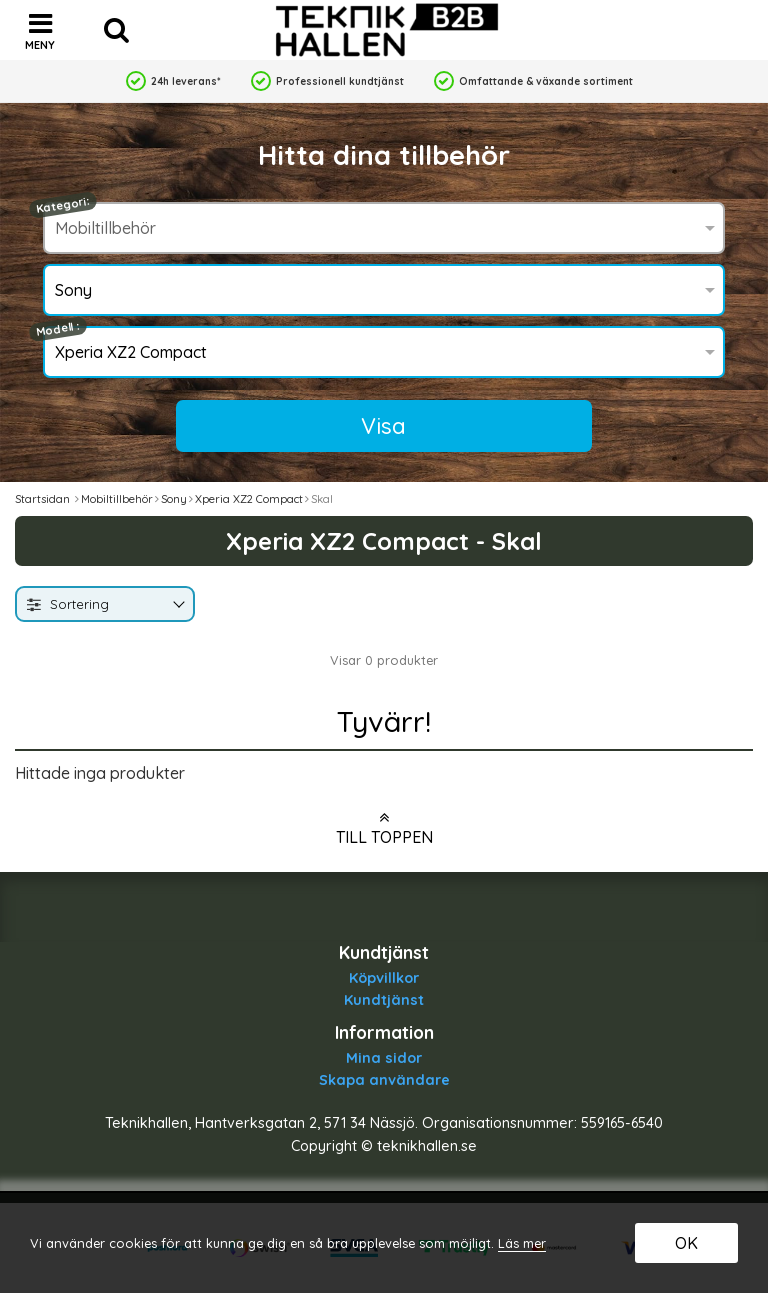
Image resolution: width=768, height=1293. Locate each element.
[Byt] (177, 605)
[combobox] (105, 604)
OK (686, 1243)
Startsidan (42, 499)
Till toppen (384, 828)
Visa (383, 426)
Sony (174, 499)
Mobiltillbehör (117, 499)
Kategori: (63, 205)
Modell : (58, 329)
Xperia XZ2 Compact (249, 499)
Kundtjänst (384, 1000)
